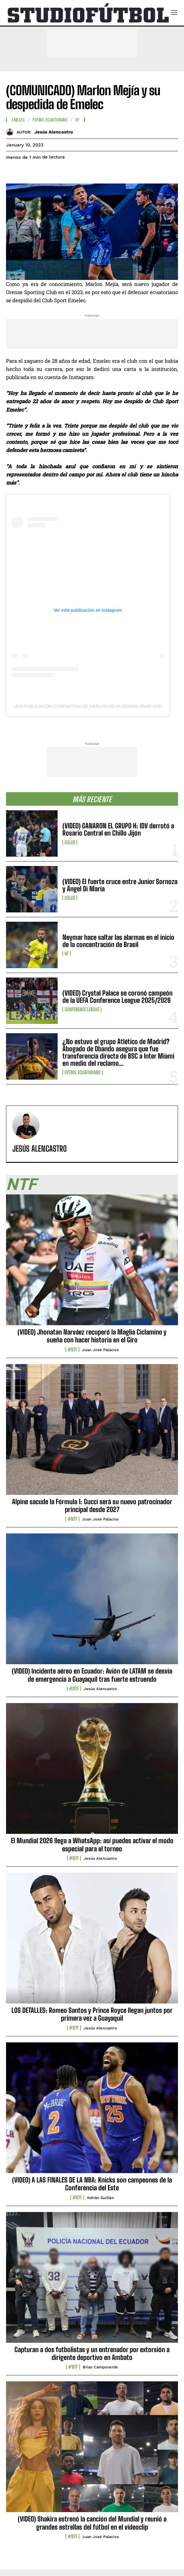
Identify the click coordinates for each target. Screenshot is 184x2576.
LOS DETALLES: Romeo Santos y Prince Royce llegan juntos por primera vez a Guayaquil (92, 2014)
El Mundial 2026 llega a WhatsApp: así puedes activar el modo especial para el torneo (92, 1845)
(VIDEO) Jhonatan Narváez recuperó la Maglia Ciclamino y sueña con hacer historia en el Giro (92, 1336)
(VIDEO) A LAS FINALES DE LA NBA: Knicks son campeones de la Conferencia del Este (92, 2184)
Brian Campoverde (100, 2367)
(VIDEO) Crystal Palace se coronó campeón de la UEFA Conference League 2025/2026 (117, 996)
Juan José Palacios (100, 1350)
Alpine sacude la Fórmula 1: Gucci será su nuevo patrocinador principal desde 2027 (92, 1506)
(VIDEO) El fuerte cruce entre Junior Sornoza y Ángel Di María (119, 885)
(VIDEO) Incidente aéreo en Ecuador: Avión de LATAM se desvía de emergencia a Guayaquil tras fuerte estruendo (92, 1675)
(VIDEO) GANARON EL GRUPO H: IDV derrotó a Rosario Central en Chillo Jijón (118, 829)
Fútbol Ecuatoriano (83, 1072)
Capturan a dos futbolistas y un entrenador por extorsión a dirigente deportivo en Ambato (92, 2353)
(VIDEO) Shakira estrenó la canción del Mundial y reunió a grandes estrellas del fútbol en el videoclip (92, 2523)
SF (66, 953)
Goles (70, 842)
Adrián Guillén (100, 2197)
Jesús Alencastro (53, 132)
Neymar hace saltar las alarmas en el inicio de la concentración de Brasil (118, 941)
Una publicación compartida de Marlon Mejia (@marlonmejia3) (88, 706)
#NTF (72, 1349)
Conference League (82, 1009)
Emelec (18, 120)
